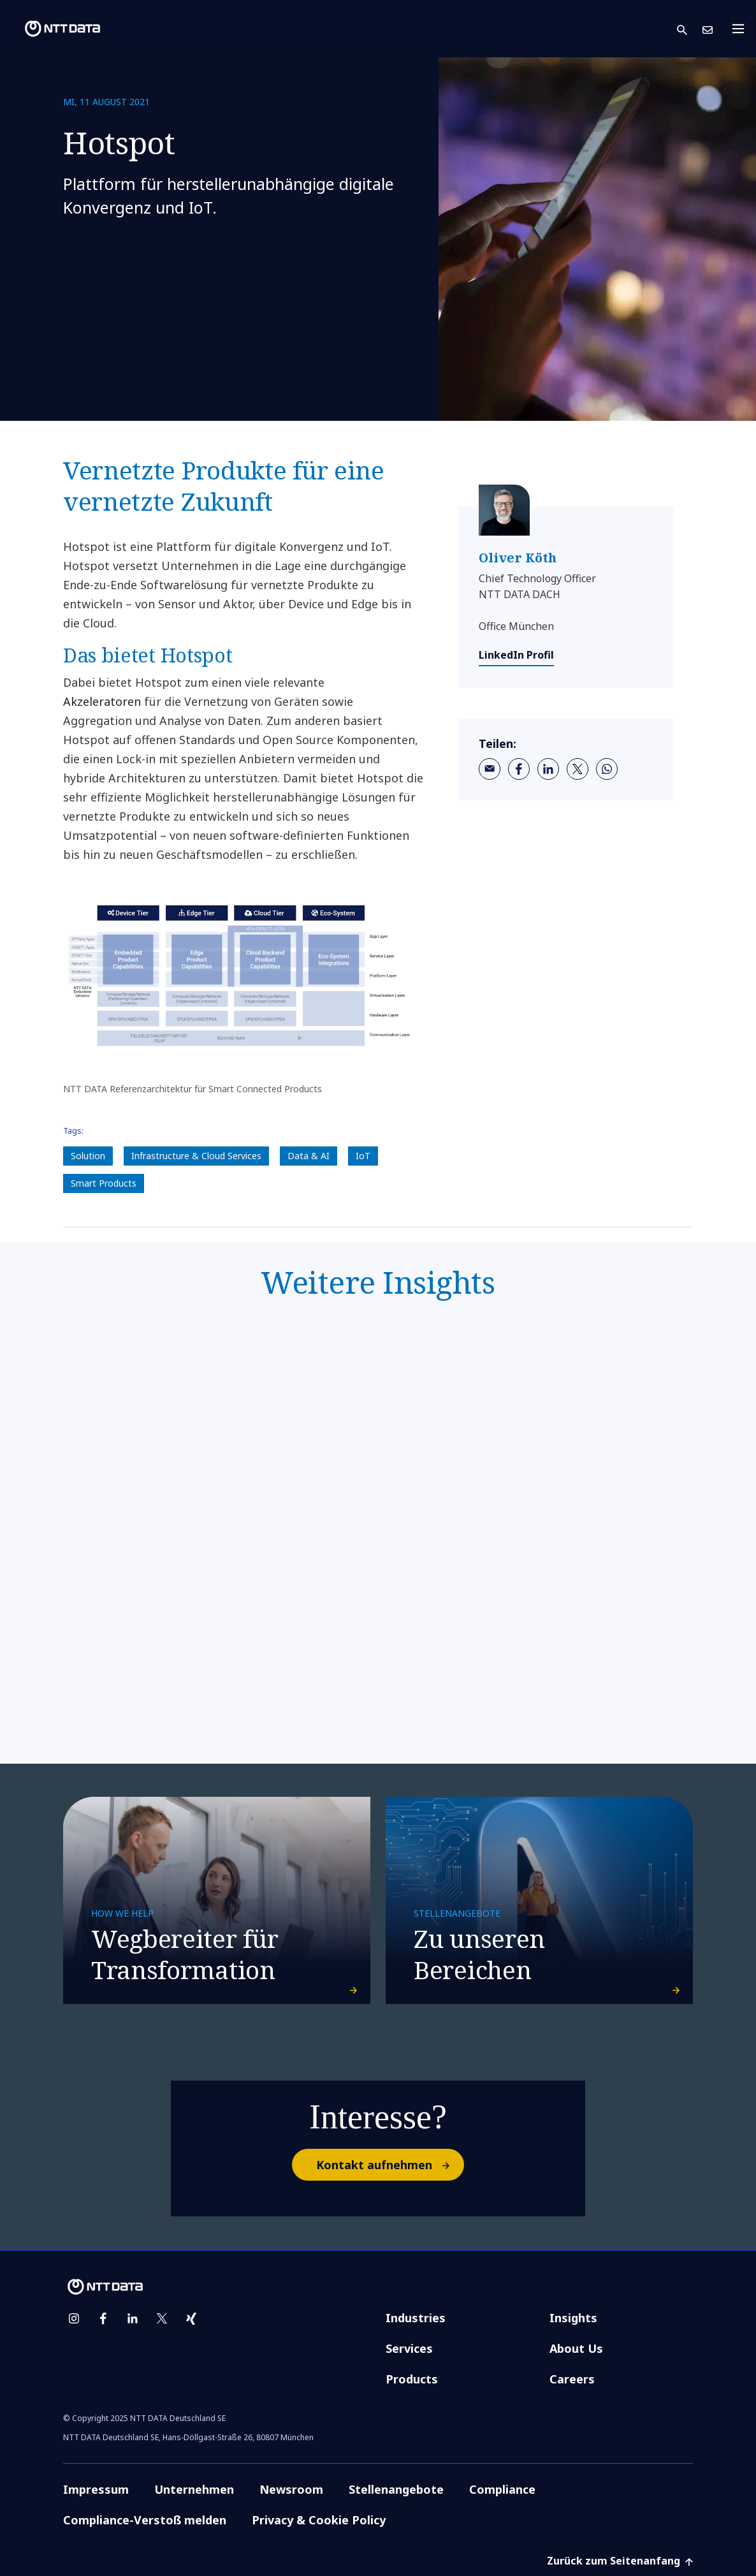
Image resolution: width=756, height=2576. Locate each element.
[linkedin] (548, 769)
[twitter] (577, 769)
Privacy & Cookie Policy (319, 2520)
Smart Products (103, 1183)
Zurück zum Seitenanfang (620, 2561)
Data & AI (308, 1156)
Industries (416, 2317)
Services (409, 2348)
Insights (573, 2317)
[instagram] (74, 2318)
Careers (572, 2379)
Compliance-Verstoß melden (144, 2520)
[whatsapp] (607, 769)
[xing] (191, 2318)
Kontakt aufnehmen (389, 2164)
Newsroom (291, 2489)
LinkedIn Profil (516, 655)
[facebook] (519, 769)
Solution (88, 1156)
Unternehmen (194, 2489)
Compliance (502, 2489)
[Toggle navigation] (742, 28)
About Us (576, 2348)
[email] (489, 769)
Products (412, 2379)
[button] (689, 29)
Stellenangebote (396, 2489)
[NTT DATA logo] (52, 28)
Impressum (96, 2489)
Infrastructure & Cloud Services (196, 1156)
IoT (363, 1156)
